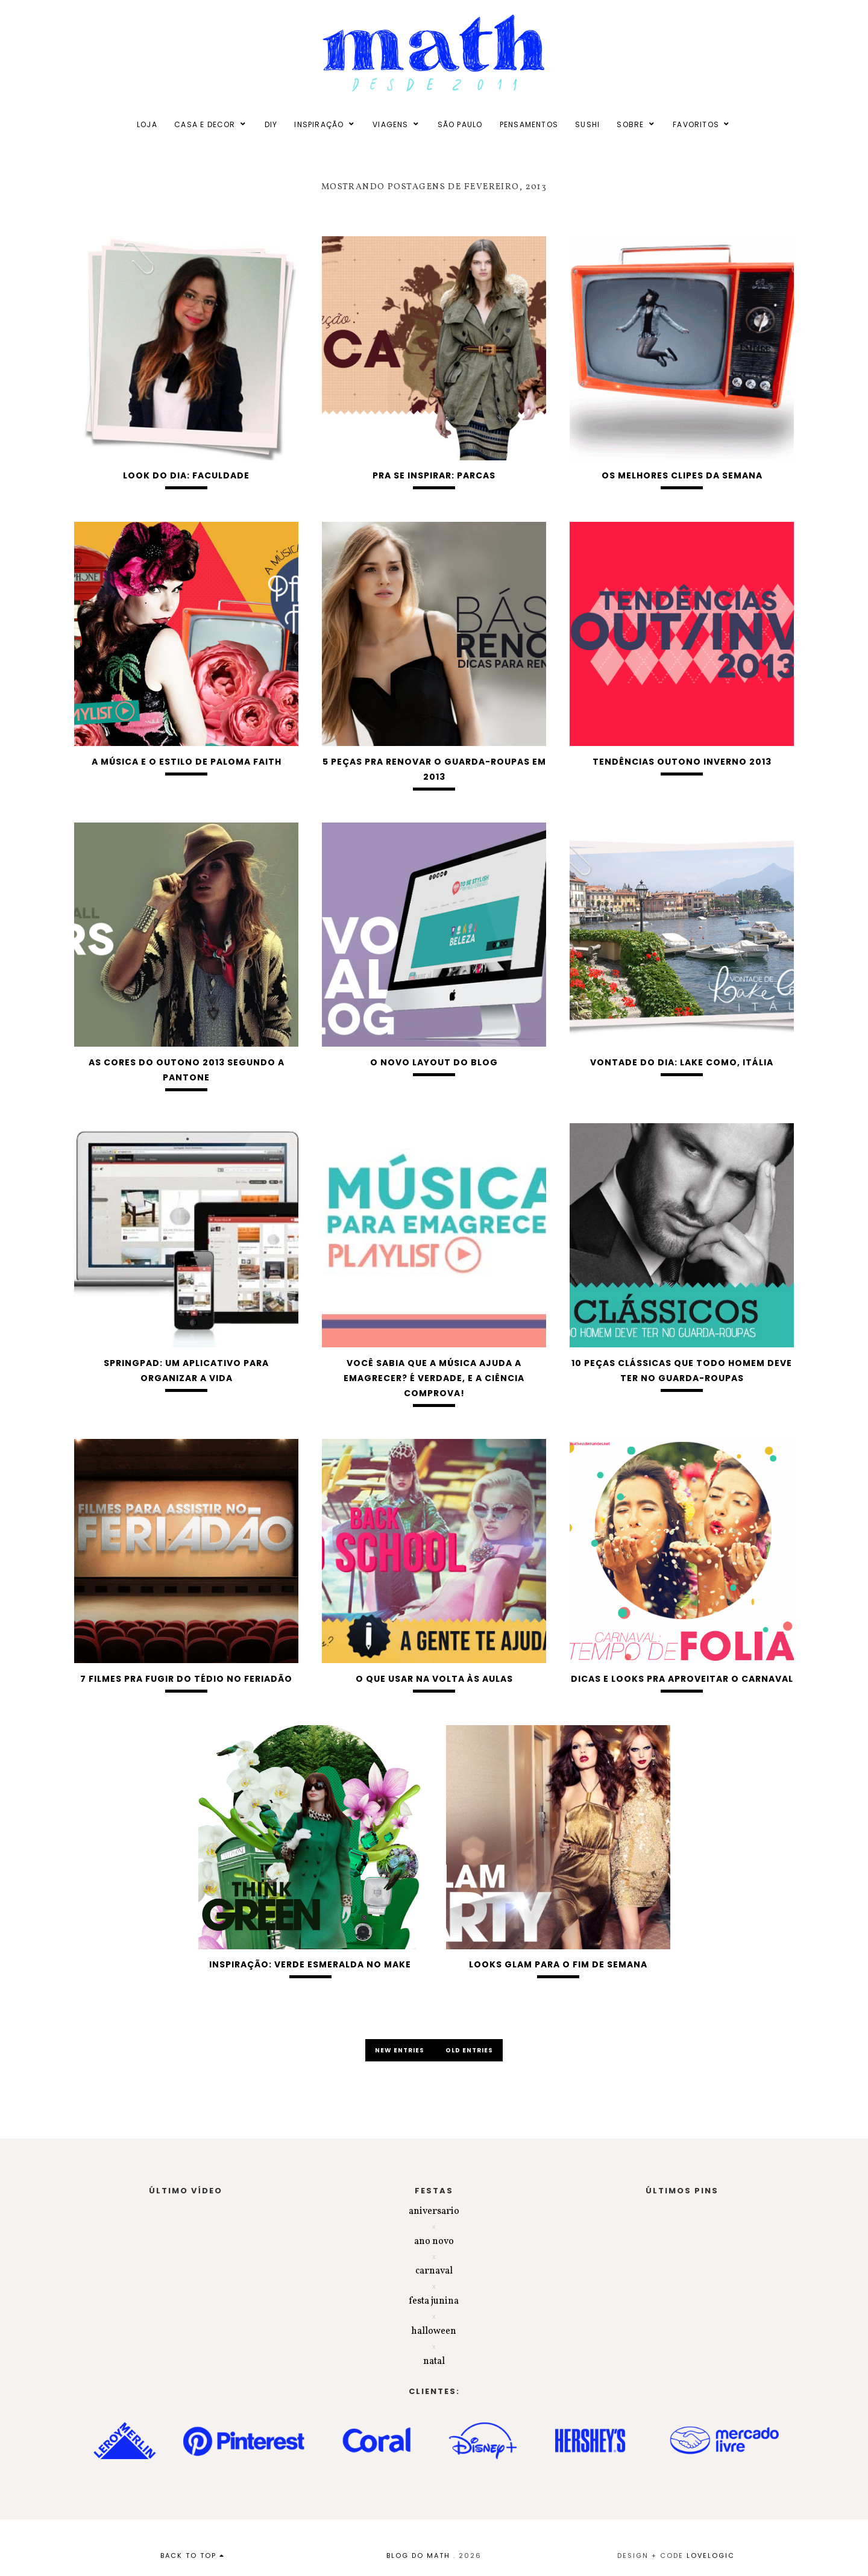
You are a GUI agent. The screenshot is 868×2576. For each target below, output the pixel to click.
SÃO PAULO (460, 124)
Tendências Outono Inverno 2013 (682, 762)
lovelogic (711, 2555)
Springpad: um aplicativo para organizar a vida (186, 1370)
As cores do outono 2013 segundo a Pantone (187, 1069)
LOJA (147, 124)
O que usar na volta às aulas (434, 1679)
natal (434, 2361)
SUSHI (587, 124)
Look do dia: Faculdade (186, 475)
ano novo (434, 2241)
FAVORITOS (696, 124)
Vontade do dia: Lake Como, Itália (681, 1062)
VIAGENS (390, 124)
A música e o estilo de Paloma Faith (186, 762)
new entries (400, 2050)
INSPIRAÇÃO (319, 124)
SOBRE (630, 124)
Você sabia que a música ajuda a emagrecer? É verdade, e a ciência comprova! (434, 1378)
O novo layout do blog (434, 1062)
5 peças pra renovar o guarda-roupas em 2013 (434, 769)
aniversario (434, 2211)
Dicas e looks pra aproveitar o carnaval (682, 1679)
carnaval (434, 2271)
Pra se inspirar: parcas (434, 475)
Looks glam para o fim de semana (558, 1964)
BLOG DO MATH (418, 2555)
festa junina (434, 2301)
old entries (469, 2050)
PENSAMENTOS (529, 124)
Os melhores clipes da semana (682, 475)
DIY (271, 124)
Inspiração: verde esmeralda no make (310, 1964)
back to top (192, 2555)
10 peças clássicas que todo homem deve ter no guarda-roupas (681, 1370)
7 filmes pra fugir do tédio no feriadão (186, 1679)
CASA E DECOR (204, 124)
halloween (433, 2331)
